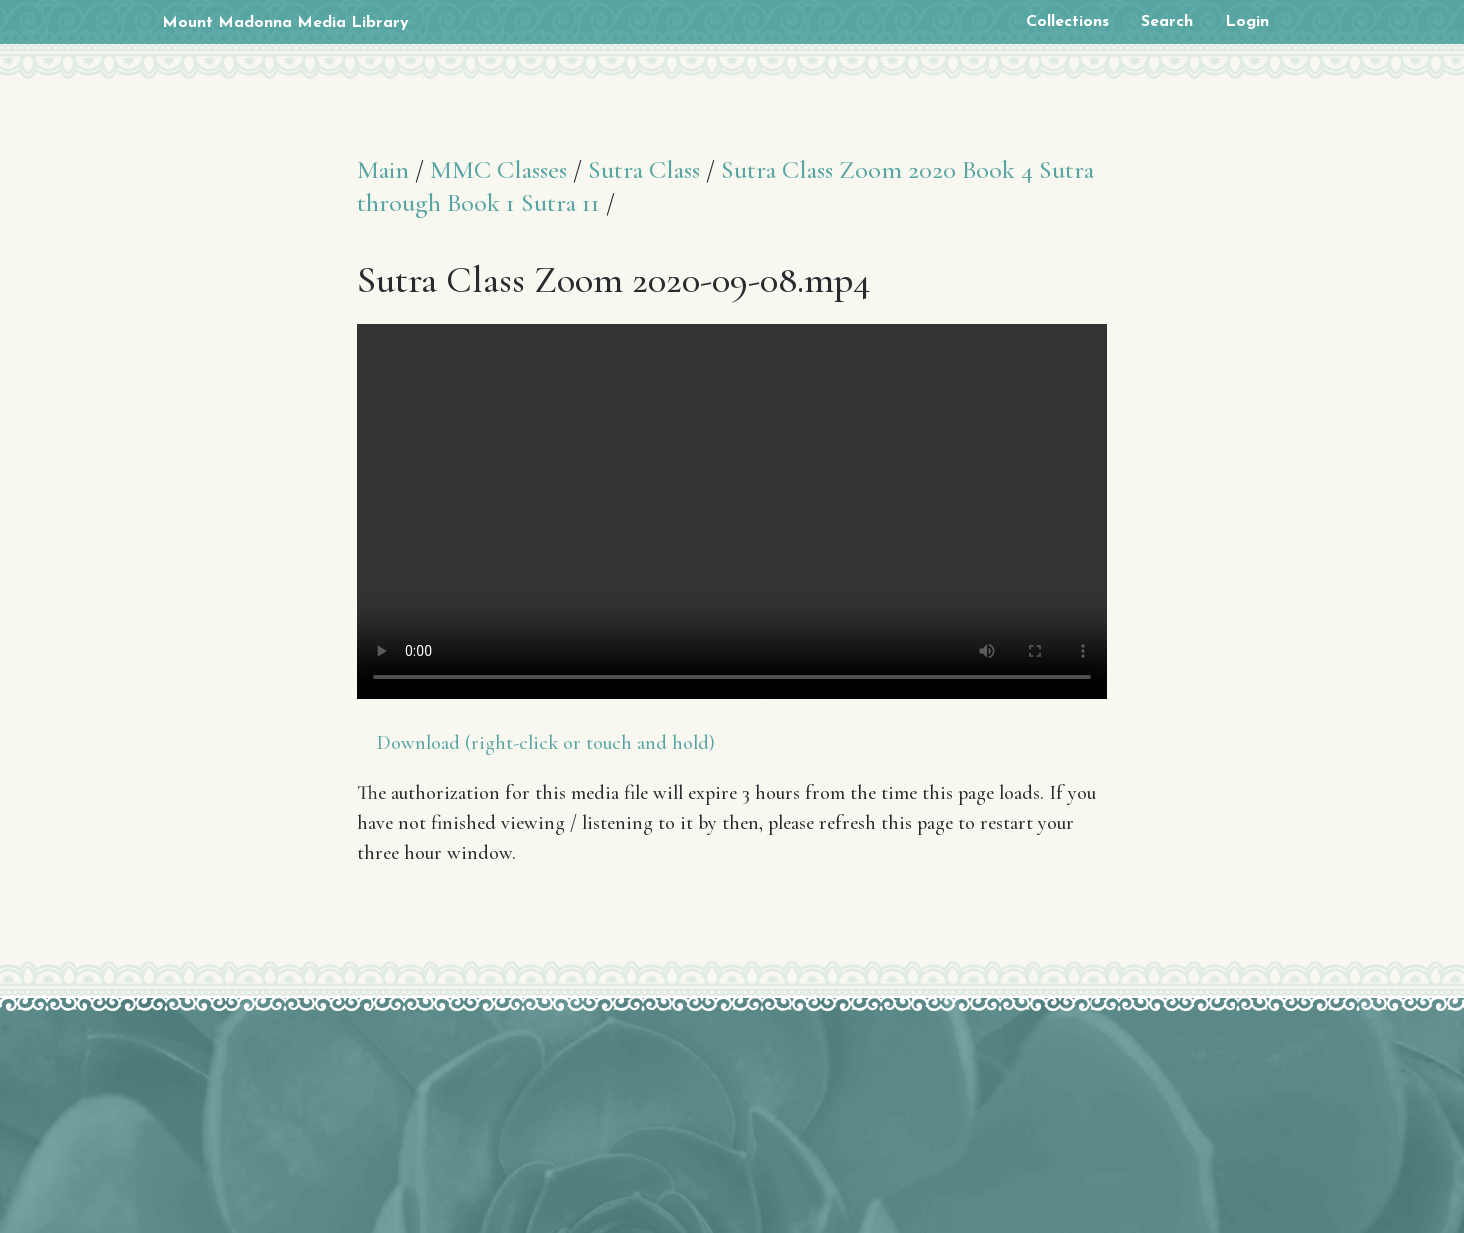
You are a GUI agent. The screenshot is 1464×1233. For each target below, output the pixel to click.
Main (383, 169)
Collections (1067, 22)
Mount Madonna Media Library (285, 23)
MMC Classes (498, 169)
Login (1247, 22)
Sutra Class (644, 169)
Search (1167, 22)
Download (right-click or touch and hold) (546, 743)
